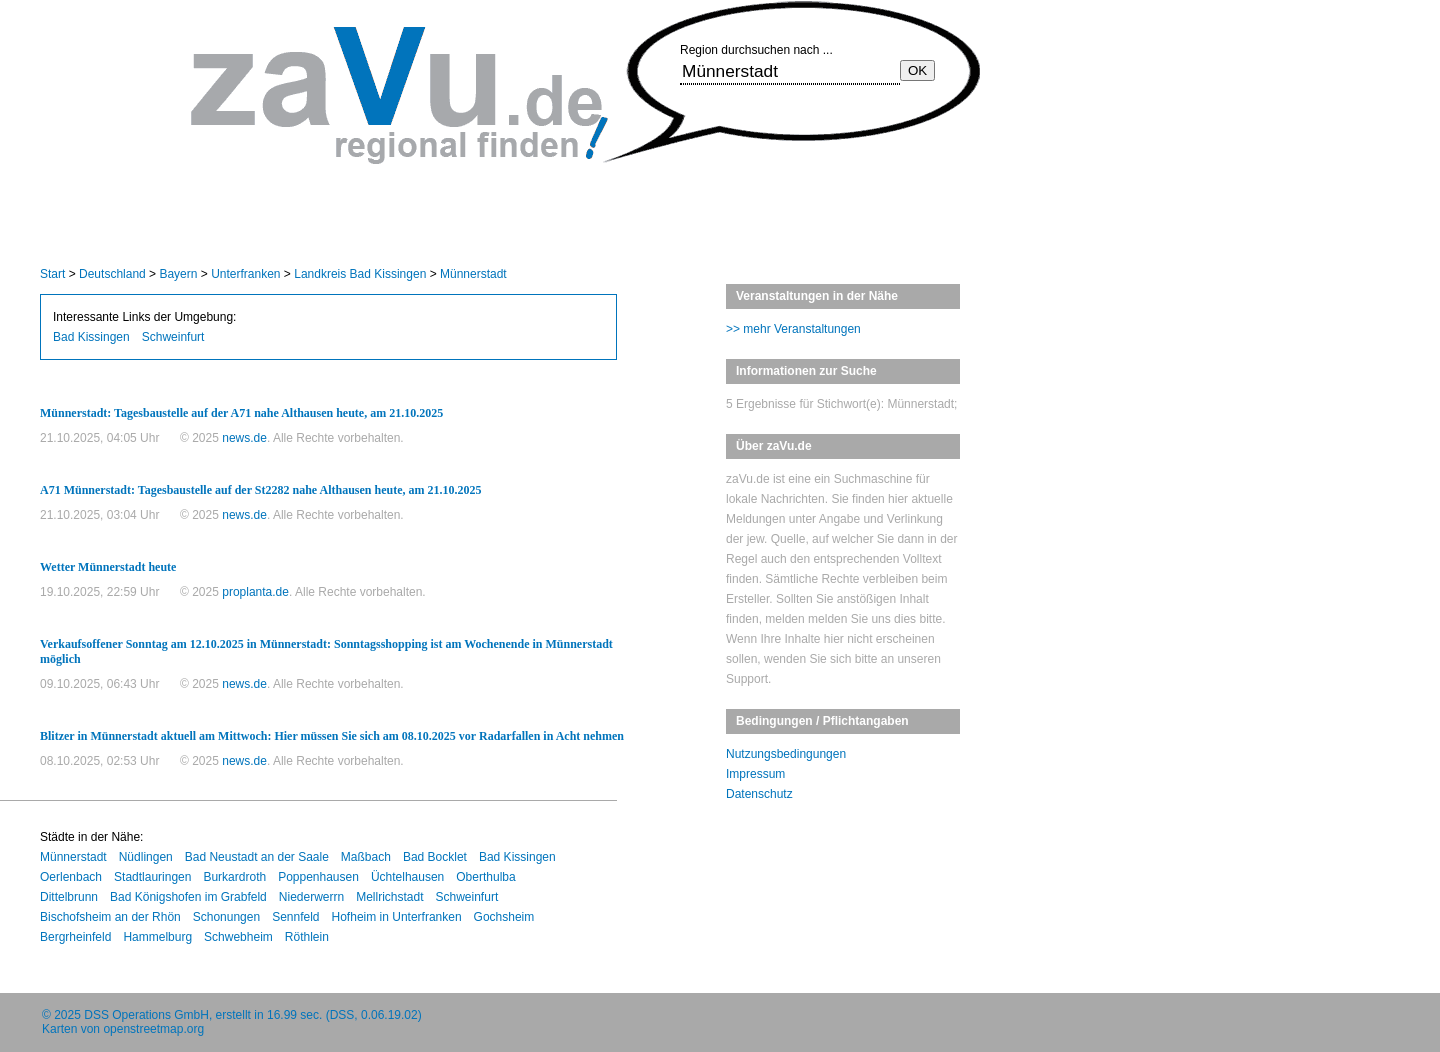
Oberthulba (485, 877)
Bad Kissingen (91, 337)
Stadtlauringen (152, 877)
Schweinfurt (173, 337)
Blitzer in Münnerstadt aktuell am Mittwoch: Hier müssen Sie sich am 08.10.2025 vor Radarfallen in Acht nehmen (332, 736)
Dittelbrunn (69, 897)
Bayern (178, 274)
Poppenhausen (318, 877)
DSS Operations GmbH (146, 1015)
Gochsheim (504, 917)
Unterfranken (245, 274)
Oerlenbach (71, 877)
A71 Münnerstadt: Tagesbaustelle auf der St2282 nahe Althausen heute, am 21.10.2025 (260, 490)
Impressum (755, 774)
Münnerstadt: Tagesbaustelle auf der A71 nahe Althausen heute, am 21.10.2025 (241, 413)
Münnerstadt (473, 274)
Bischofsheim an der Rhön (110, 917)
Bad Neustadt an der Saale (257, 857)
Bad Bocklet (435, 857)
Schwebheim (238, 937)
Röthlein (307, 937)
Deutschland (112, 274)
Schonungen (226, 917)
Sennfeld (295, 917)
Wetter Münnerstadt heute (108, 567)
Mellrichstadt (389, 897)
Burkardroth (234, 877)
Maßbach (366, 857)
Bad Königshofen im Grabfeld (188, 897)
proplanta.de (255, 592)
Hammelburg (157, 937)
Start (52, 274)
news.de (244, 438)
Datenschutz (759, 794)
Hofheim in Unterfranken (397, 917)
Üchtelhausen (407, 877)
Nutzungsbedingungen (786, 754)
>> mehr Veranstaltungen (793, 329)
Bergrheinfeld (75, 937)
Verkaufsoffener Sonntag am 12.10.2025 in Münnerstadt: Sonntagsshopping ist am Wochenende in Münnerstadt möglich (326, 651)
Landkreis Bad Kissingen (360, 274)
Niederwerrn (311, 897)
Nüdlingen (146, 857)
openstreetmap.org (153, 1029)
